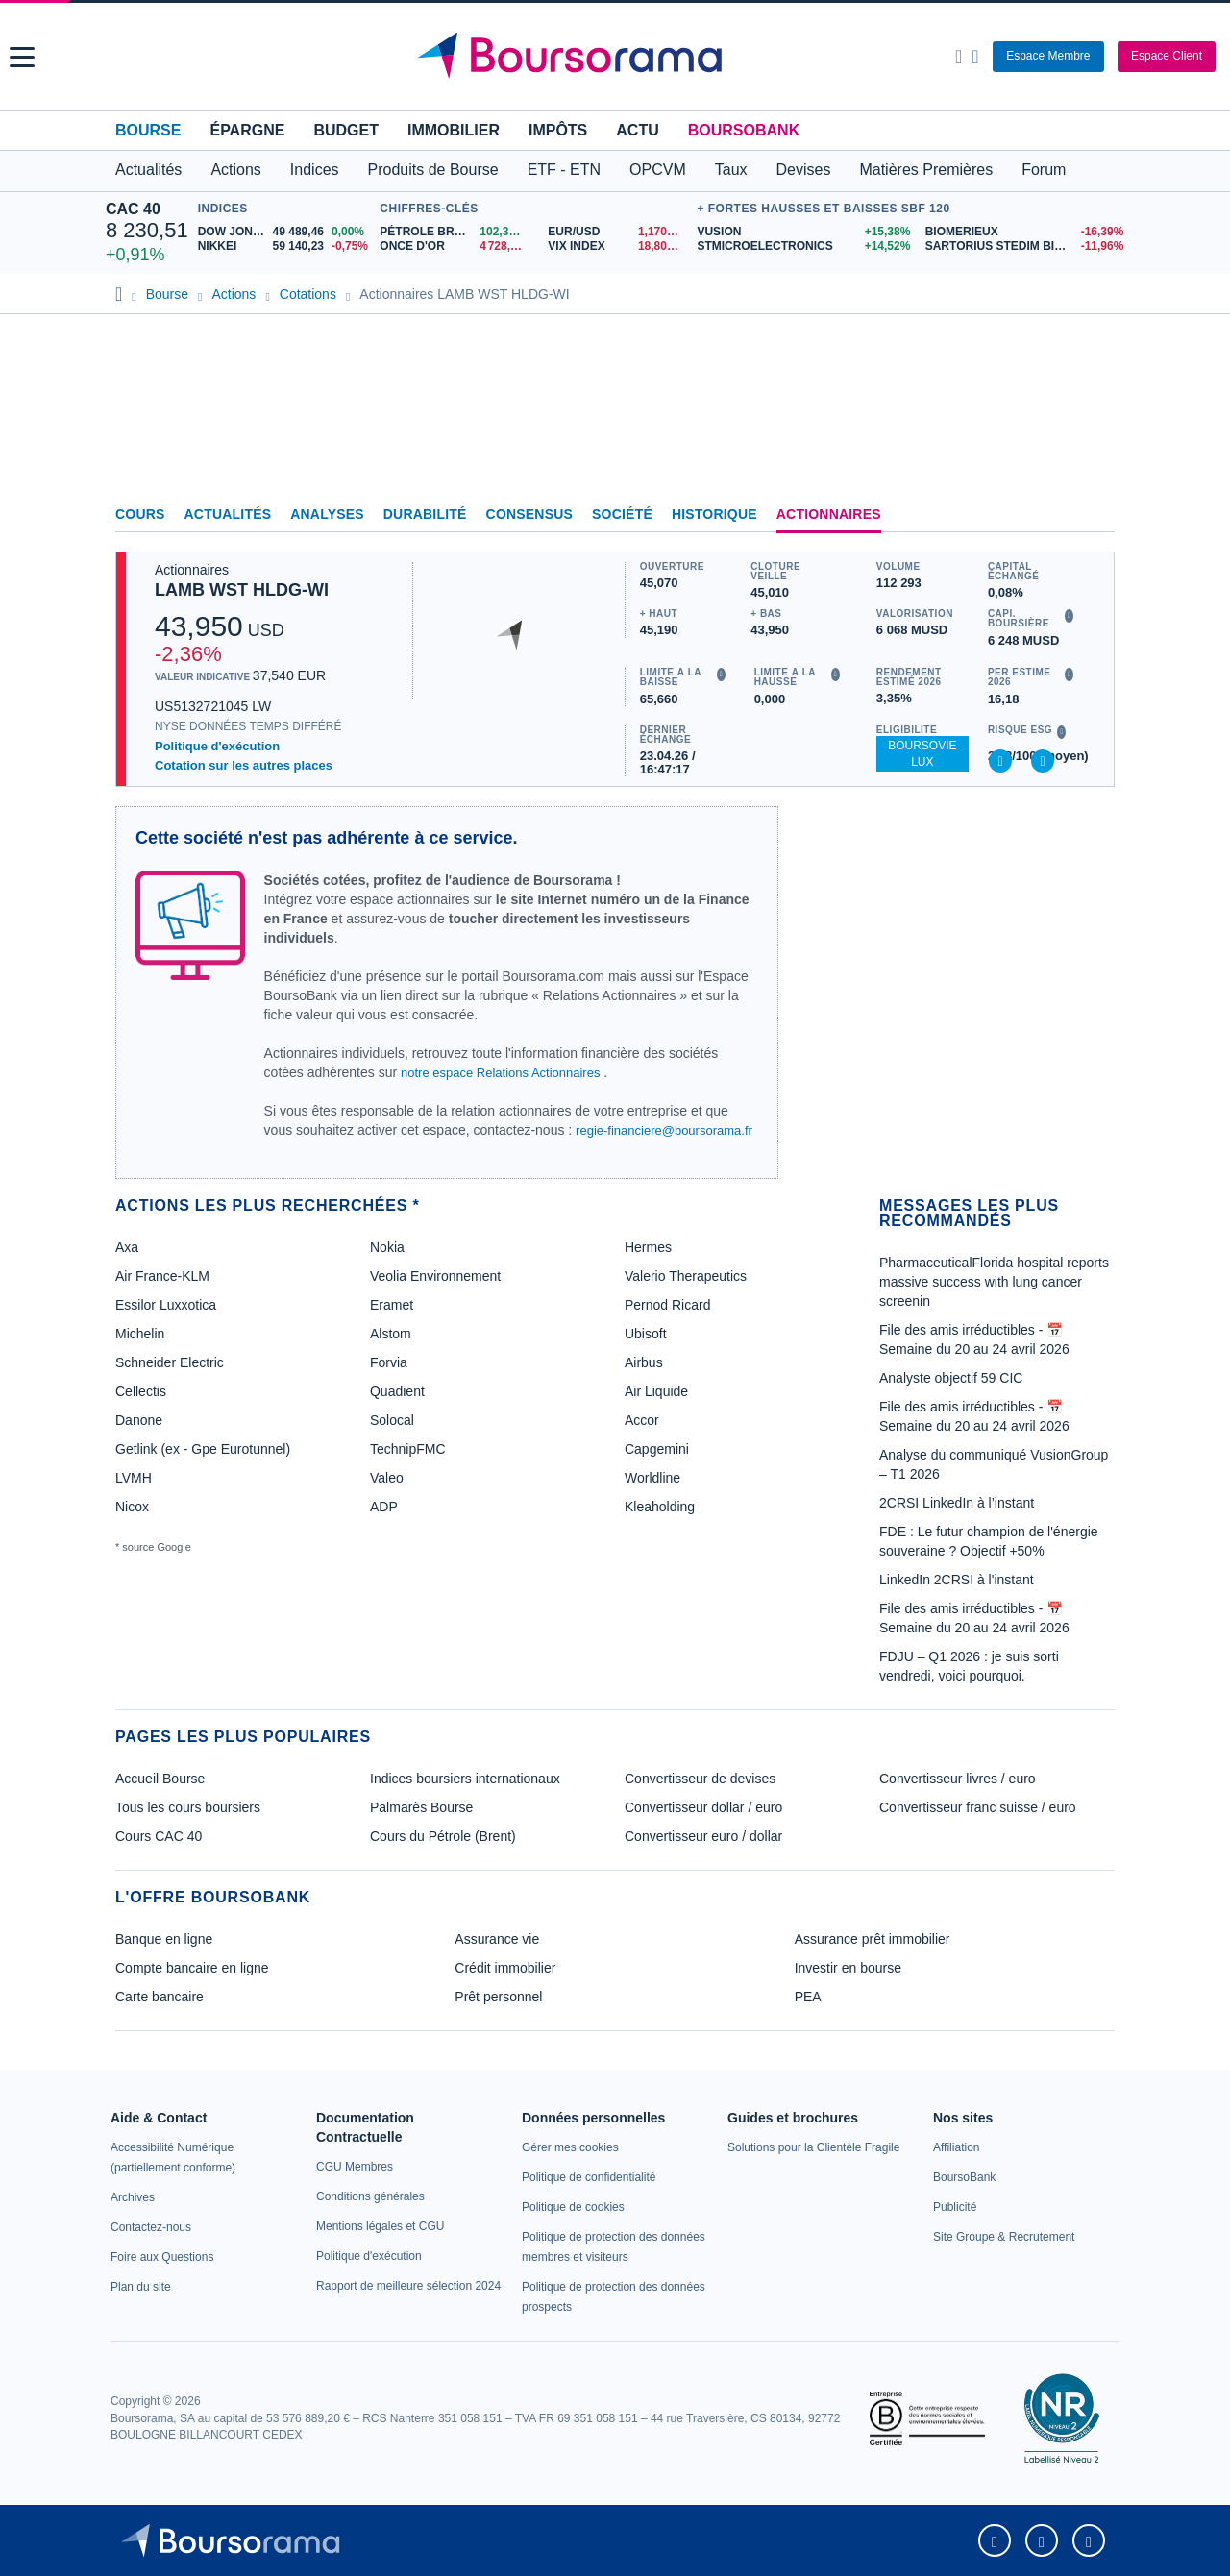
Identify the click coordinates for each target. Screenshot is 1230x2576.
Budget (346, 130)
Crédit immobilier (505, 1967)
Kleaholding (660, 1506)
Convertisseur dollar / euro (703, 1807)
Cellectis (140, 1391)
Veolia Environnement (435, 1276)
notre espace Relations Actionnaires (500, 1073)
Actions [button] (235, 169)
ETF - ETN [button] (564, 169)
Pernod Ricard (668, 1305)
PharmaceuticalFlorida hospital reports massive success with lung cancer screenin (994, 1282)
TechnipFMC (408, 1449)
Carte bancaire (159, 1996)
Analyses (327, 514)
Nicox (132, 1506)
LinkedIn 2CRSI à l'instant (956, 1579)
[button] (22, 57)
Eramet (391, 1305)
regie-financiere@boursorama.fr (664, 1130)
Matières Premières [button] (926, 169)
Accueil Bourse (160, 1778)
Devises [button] (803, 169)
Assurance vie (497, 1939)
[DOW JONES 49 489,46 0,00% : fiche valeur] (284, 232)
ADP (384, 1506)
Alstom (390, 1333)
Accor (642, 1420)
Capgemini (657, 1449)
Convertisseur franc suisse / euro (977, 1807)
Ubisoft (646, 1333)
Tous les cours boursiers (187, 1807)
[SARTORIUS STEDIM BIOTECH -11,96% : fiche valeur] (1024, 246)
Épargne (246, 130)
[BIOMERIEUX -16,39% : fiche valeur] (1024, 232)
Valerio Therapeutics (686, 1276)
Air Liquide (656, 1391)
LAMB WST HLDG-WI (242, 590)
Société (622, 514)
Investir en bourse (848, 1967)
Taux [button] (731, 169)
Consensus (529, 514)
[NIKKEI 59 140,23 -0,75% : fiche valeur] (284, 246)
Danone (138, 1420)
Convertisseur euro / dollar (703, 1836)
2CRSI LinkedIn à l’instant (956, 1502)
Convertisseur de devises (700, 1778)
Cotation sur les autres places (243, 765)
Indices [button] (314, 169)
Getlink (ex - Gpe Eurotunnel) (202, 1449)
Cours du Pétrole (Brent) (443, 1836)
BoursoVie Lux (922, 754)
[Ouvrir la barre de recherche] (958, 56)
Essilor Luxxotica (165, 1305)
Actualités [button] (148, 169)
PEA (808, 1996)
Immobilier (453, 130)
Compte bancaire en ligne (192, 1967)
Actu (637, 130)
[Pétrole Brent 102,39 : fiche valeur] (456, 232)
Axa (126, 1247)
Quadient (397, 1391)
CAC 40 (133, 209)
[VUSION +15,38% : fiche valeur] (803, 232)
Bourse (148, 130)
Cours (140, 514)
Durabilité (425, 514)
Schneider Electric (169, 1362)
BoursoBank (744, 130)
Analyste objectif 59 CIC (950, 1378)
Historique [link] (714, 514)
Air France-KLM (162, 1276)
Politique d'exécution (217, 746)
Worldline (652, 1477)
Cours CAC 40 (158, 1836)
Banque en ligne (163, 1939)
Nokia (387, 1247)
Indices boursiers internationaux (465, 1778)
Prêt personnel (498, 1996)
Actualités (228, 514)
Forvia (388, 1362)
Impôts (558, 130)
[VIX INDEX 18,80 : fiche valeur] (617, 246)
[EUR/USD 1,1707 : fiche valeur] (617, 232)
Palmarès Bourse (421, 1807)
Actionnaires (828, 514)
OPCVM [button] (657, 169)
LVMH (133, 1477)
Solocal (392, 1420)
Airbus (644, 1362)
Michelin (139, 1333)
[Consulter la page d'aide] (975, 56)
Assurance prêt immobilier (872, 1939)
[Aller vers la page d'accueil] (617, 57)
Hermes (648, 1247)
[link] (133, 2197)
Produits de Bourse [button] (433, 169)
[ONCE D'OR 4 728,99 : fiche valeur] (456, 246)
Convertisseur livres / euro (957, 1778)
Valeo (387, 1477)
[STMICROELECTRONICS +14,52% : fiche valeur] (803, 246)
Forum (1043, 169)
